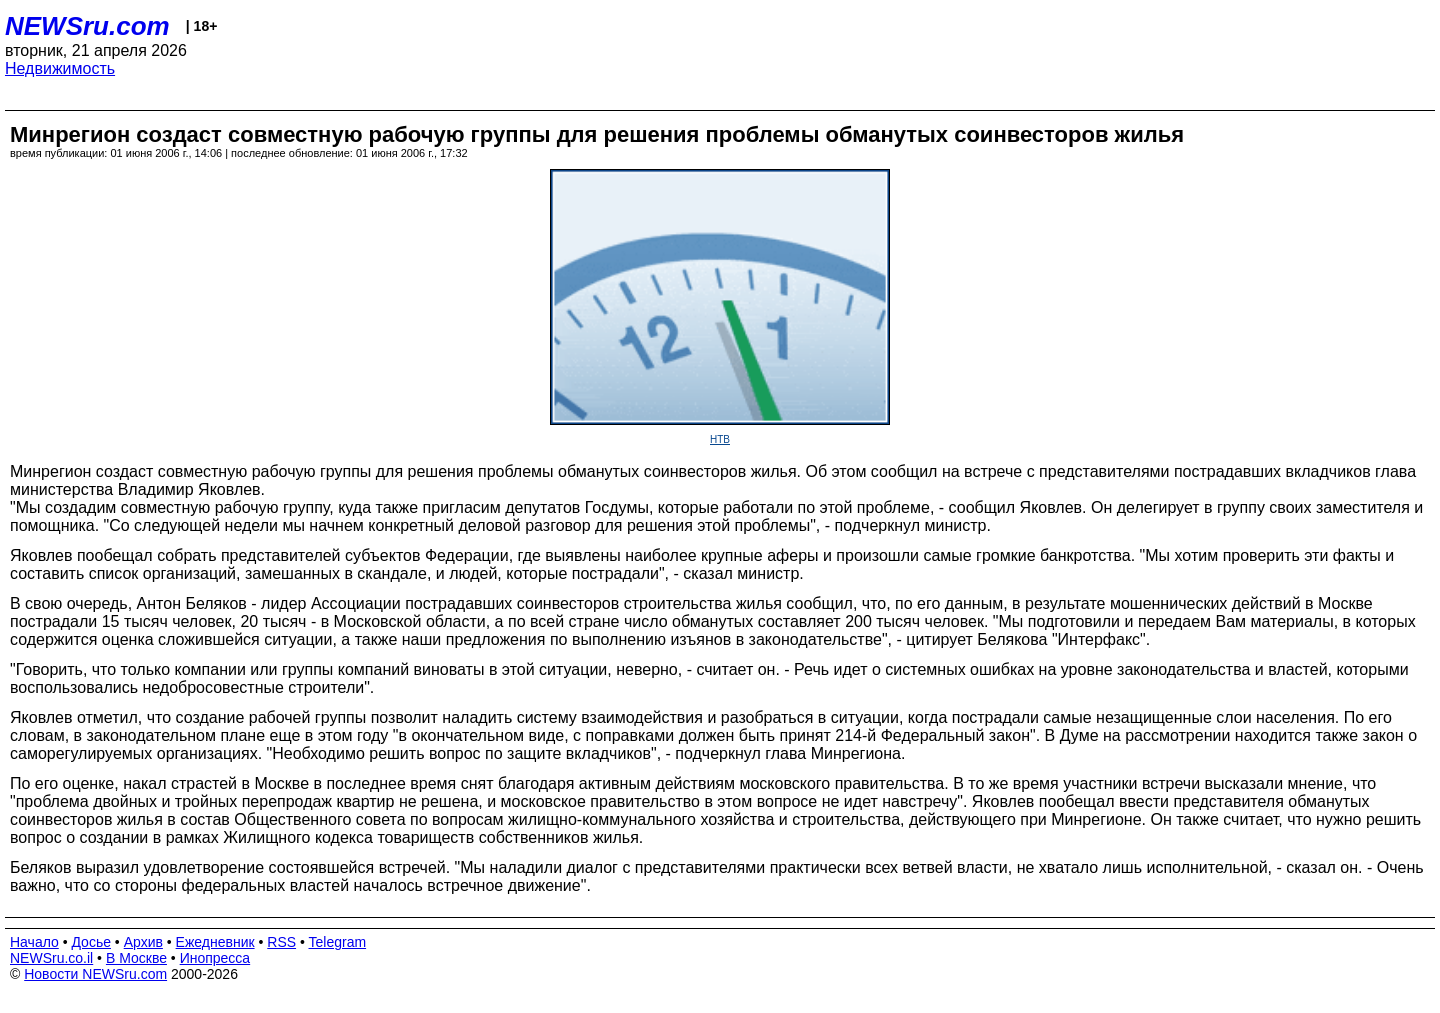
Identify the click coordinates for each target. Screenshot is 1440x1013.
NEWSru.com (87, 26)
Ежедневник (215, 942)
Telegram (338, 942)
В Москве (136, 958)
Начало (34, 942)
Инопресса (215, 958)
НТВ (720, 439)
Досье (91, 942)
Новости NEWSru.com (95, 974)
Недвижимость (60, 68)
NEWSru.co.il (51, 958)
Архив (143, 942)
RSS (281, 942)
